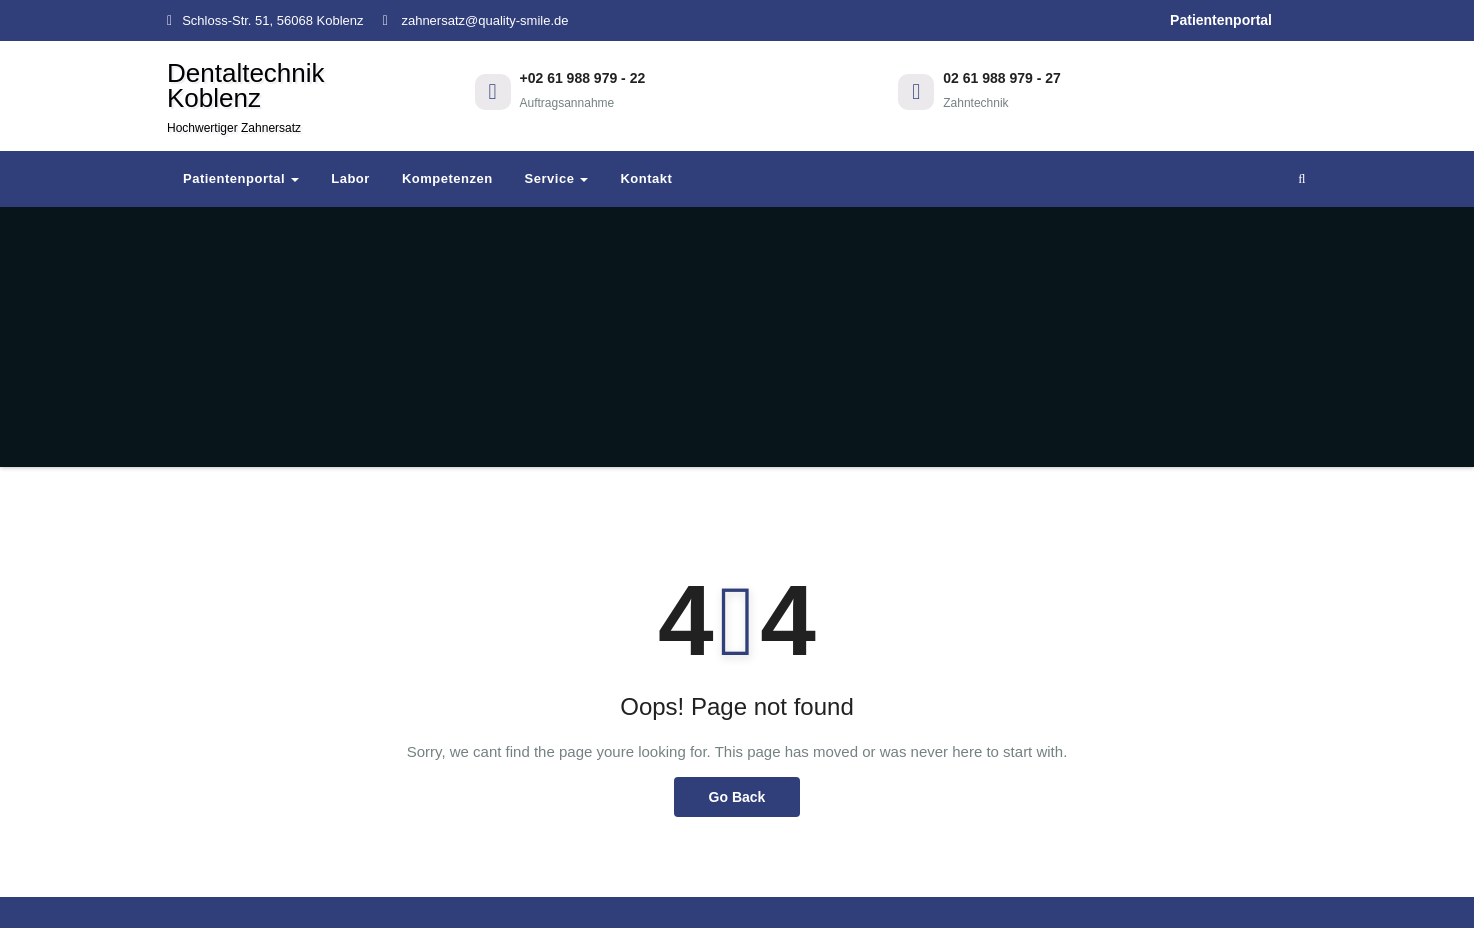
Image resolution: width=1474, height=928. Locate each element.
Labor (350, 178)
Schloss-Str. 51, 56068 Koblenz (265, 20)
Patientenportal (1221, 20)
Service (557, 178)
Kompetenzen (447, 178)
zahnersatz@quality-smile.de (476, 20)
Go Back (737, 797)
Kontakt (646, 178)
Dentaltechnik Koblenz (246, 96)
